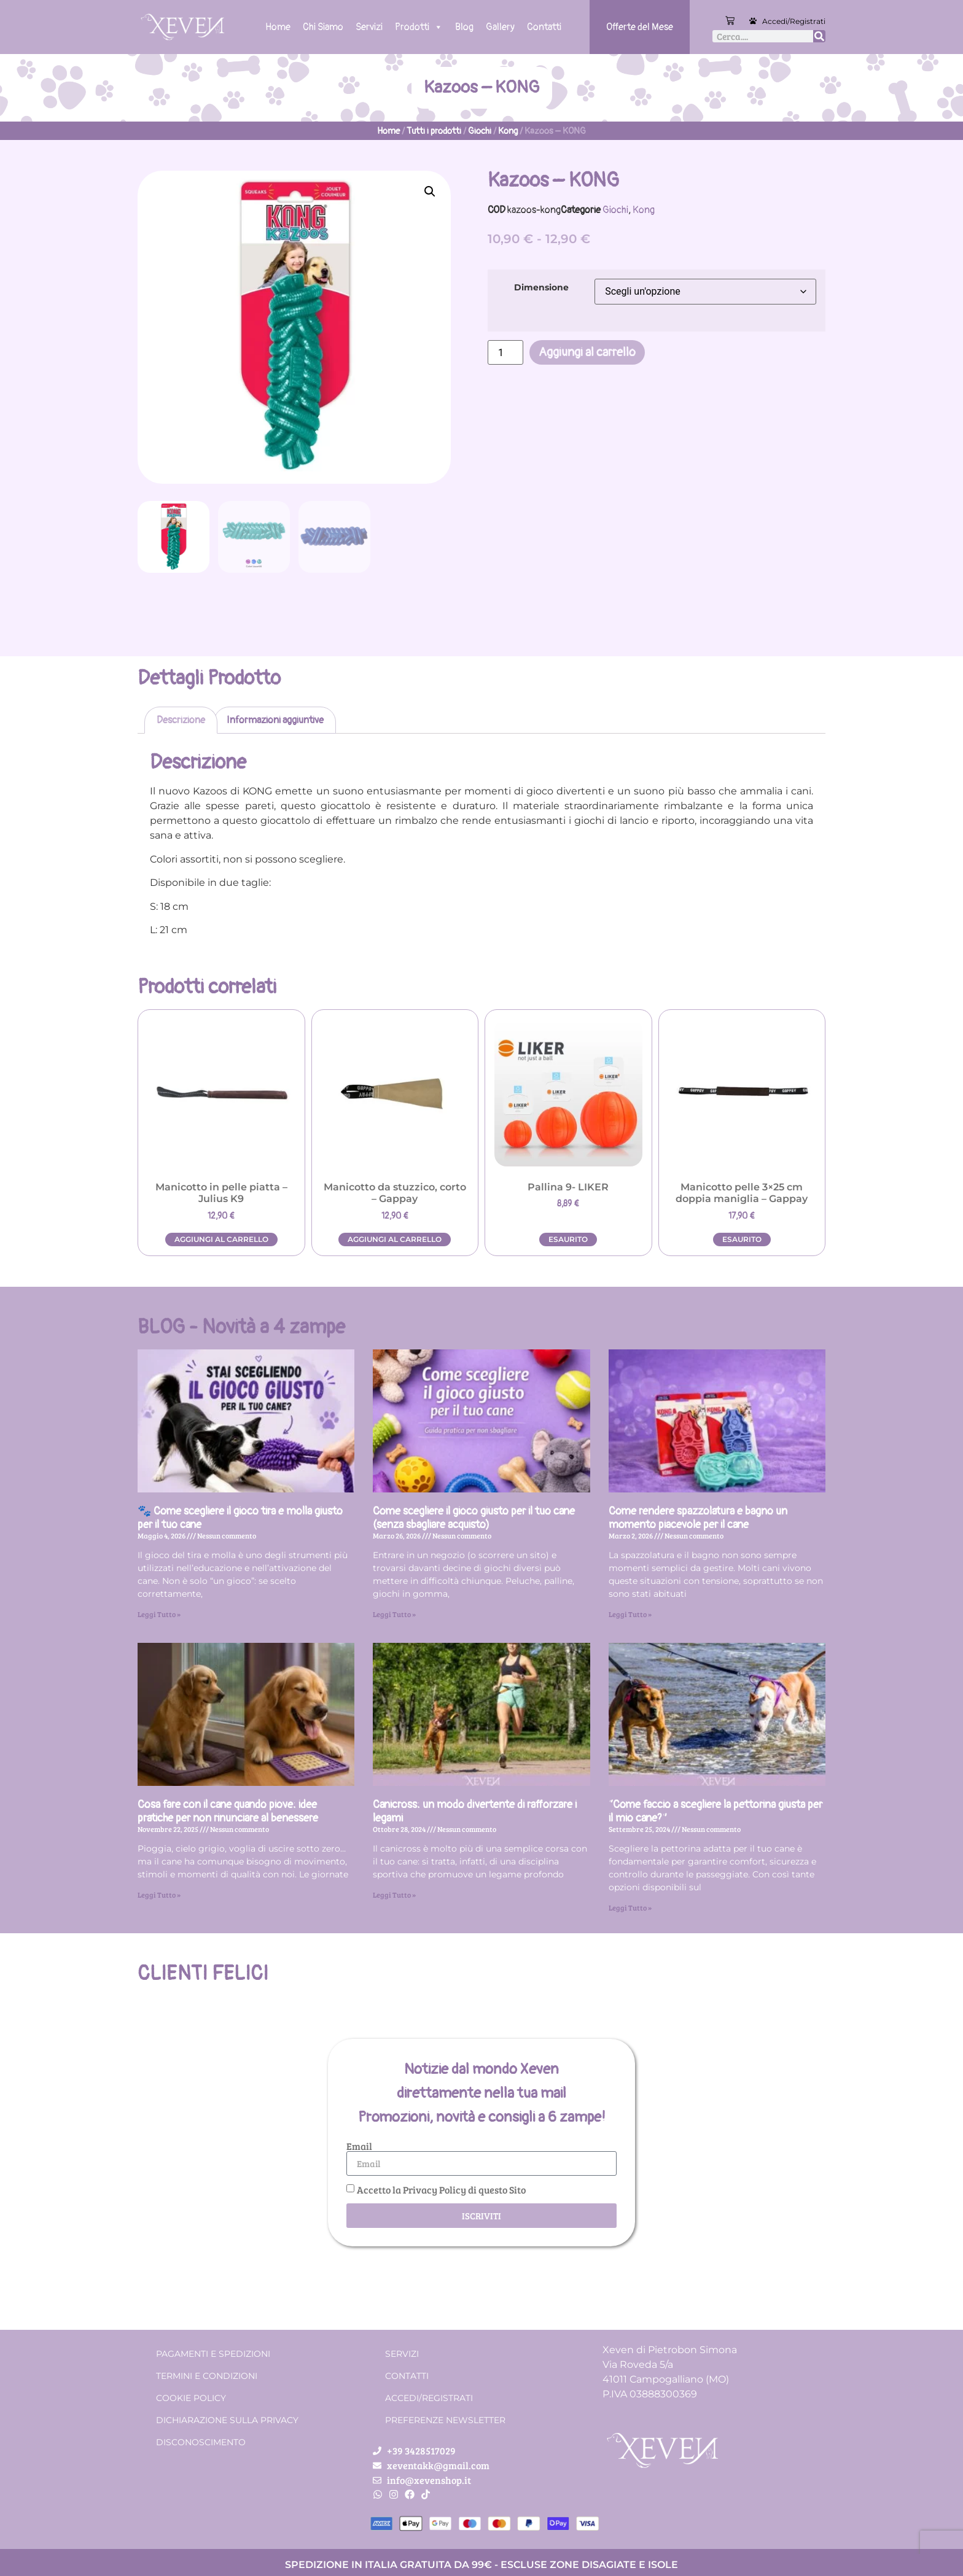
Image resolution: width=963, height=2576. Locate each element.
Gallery (500, 27)
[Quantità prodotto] (505, 352)
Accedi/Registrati (793, 21)
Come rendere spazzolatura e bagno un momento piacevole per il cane (698, 1518)
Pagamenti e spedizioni (213, 2353)
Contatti (544, 27)
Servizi (369, 27)
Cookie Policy (191, 2397)
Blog (464, 27)
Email (359, 2146)
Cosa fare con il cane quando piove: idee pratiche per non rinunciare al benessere (228, 1811)
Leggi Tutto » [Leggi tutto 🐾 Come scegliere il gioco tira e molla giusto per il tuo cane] (159, 1614)
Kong (508, 131)
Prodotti (419, 27)
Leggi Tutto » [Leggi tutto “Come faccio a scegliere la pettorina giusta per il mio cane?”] (630, 1907)
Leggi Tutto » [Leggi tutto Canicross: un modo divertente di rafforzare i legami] (394, 1894)
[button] (430, 191)
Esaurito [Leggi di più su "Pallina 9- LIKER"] (568, 1239)
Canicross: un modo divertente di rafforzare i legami (475, 1811)
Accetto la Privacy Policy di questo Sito (441, 2189)
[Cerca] (819, 36)
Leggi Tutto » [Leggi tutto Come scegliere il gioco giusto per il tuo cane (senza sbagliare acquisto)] (394, 1614)
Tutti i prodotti (434, 131)
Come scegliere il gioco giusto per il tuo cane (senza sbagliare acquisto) (474, 1518)
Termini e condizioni (206, 2375)
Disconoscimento (201, 2442)
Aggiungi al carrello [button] (221, 1239)
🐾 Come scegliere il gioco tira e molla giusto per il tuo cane (240, 1518)
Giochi (479, 131)
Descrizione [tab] (181, 720)
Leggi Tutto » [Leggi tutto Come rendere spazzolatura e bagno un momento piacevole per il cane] (630, 1614)
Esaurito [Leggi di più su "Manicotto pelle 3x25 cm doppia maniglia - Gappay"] (742, 1239)
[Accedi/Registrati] (753, 21)
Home (277, 27)
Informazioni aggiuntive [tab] (275, 720)
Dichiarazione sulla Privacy (227, 2420)
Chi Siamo (323, 27)
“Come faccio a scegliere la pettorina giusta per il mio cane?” (715, 1811)
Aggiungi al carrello (587, 352)
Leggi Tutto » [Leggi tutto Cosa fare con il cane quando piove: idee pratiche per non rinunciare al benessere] (159, 1894)
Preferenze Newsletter (445, 2420)
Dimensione (541, 287)
